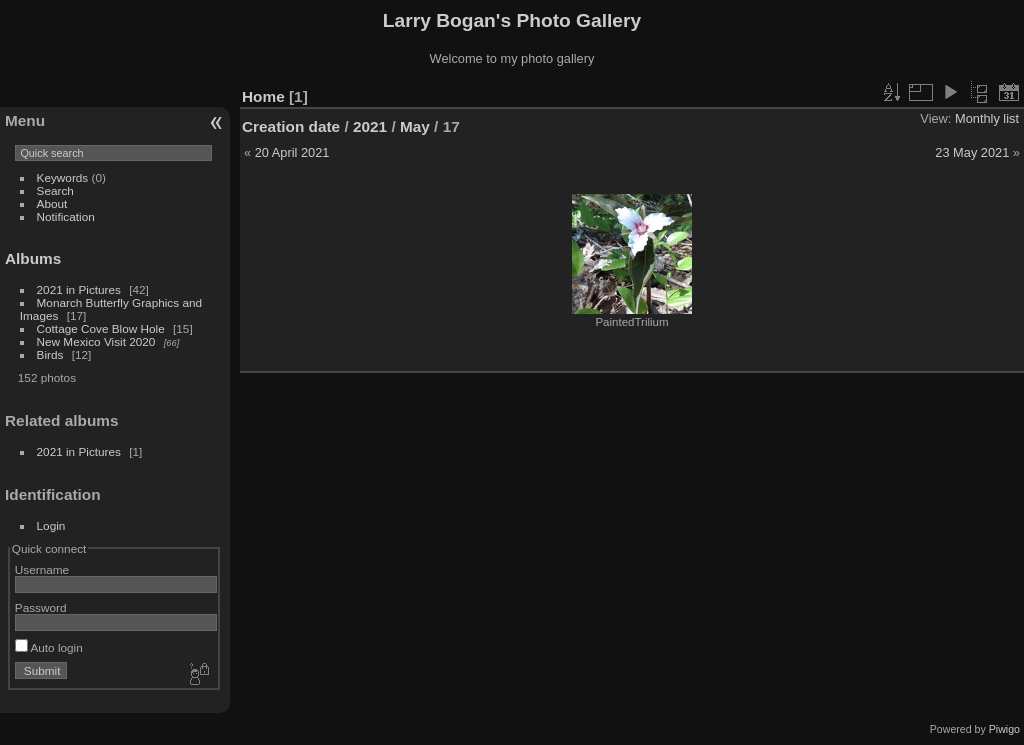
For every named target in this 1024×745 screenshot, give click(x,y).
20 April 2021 (292, 152)
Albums (33, 258)
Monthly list (987, 118)
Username (42, 569)
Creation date (291, 126)
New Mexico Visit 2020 (96, 341)
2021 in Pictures (79, 289)
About (52, 203)
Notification (66, 216)
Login (51, 525)
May (415, 126)
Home (263, 96)
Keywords (63, 177)
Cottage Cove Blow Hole (101, 328)
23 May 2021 (972, 152)
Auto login (49, 647)
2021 (370, 126)
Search (55, 190)
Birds (50, 354)
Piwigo (1004, 729)
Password (41, 607)
